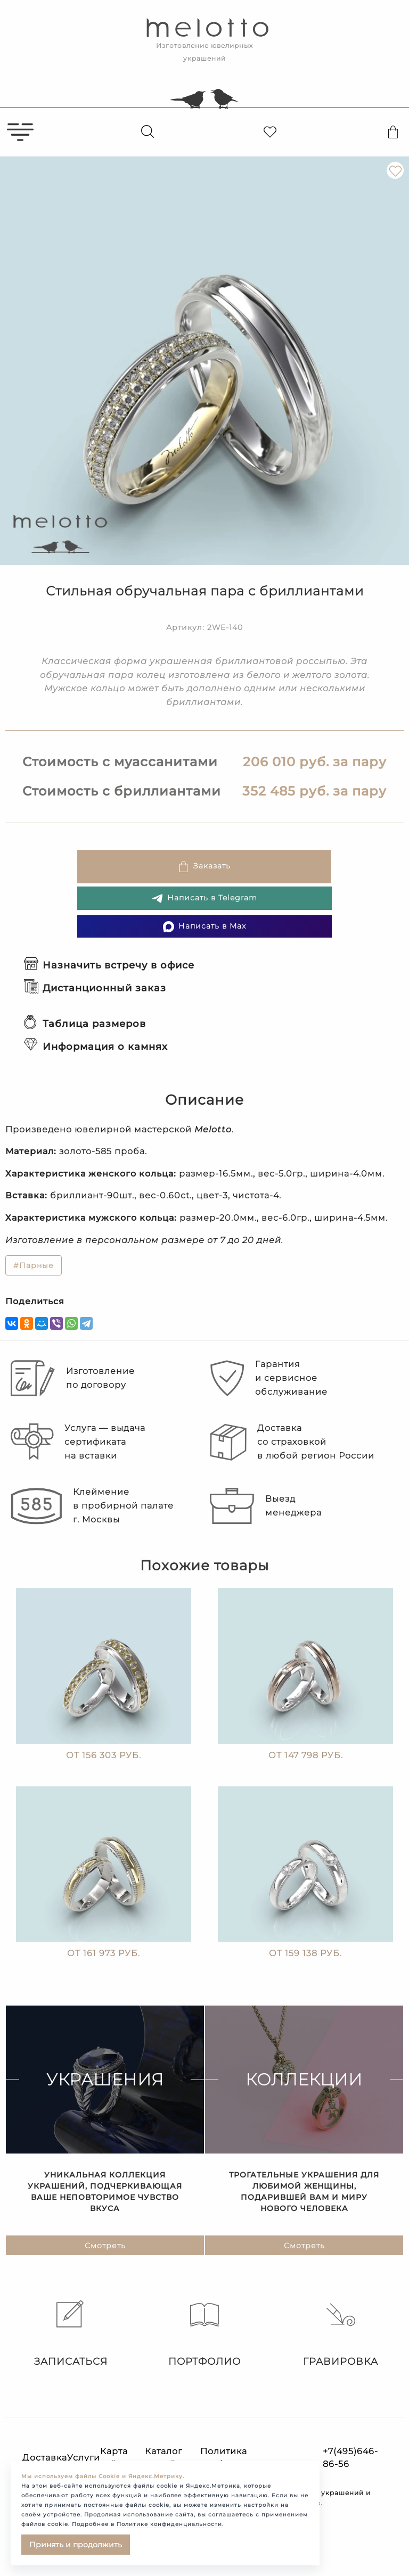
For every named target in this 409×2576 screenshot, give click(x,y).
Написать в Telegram (204, 898)
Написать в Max (204, 926)
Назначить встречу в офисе (109, 965)
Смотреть (105, 2250)
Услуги (83, 2458)
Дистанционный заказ (95, 988)
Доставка (44, 2458)
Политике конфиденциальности (169, 2524)
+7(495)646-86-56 (350, 2457)
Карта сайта (114, 2457)
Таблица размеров (85, 1024)
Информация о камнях (96, 1047)
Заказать (204, 866)
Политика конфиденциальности (253, 2457)
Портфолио (204, 2333)
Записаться (68, 2333)
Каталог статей (163, 2457)
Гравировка (340, 2333)
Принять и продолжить (75, 2544)
